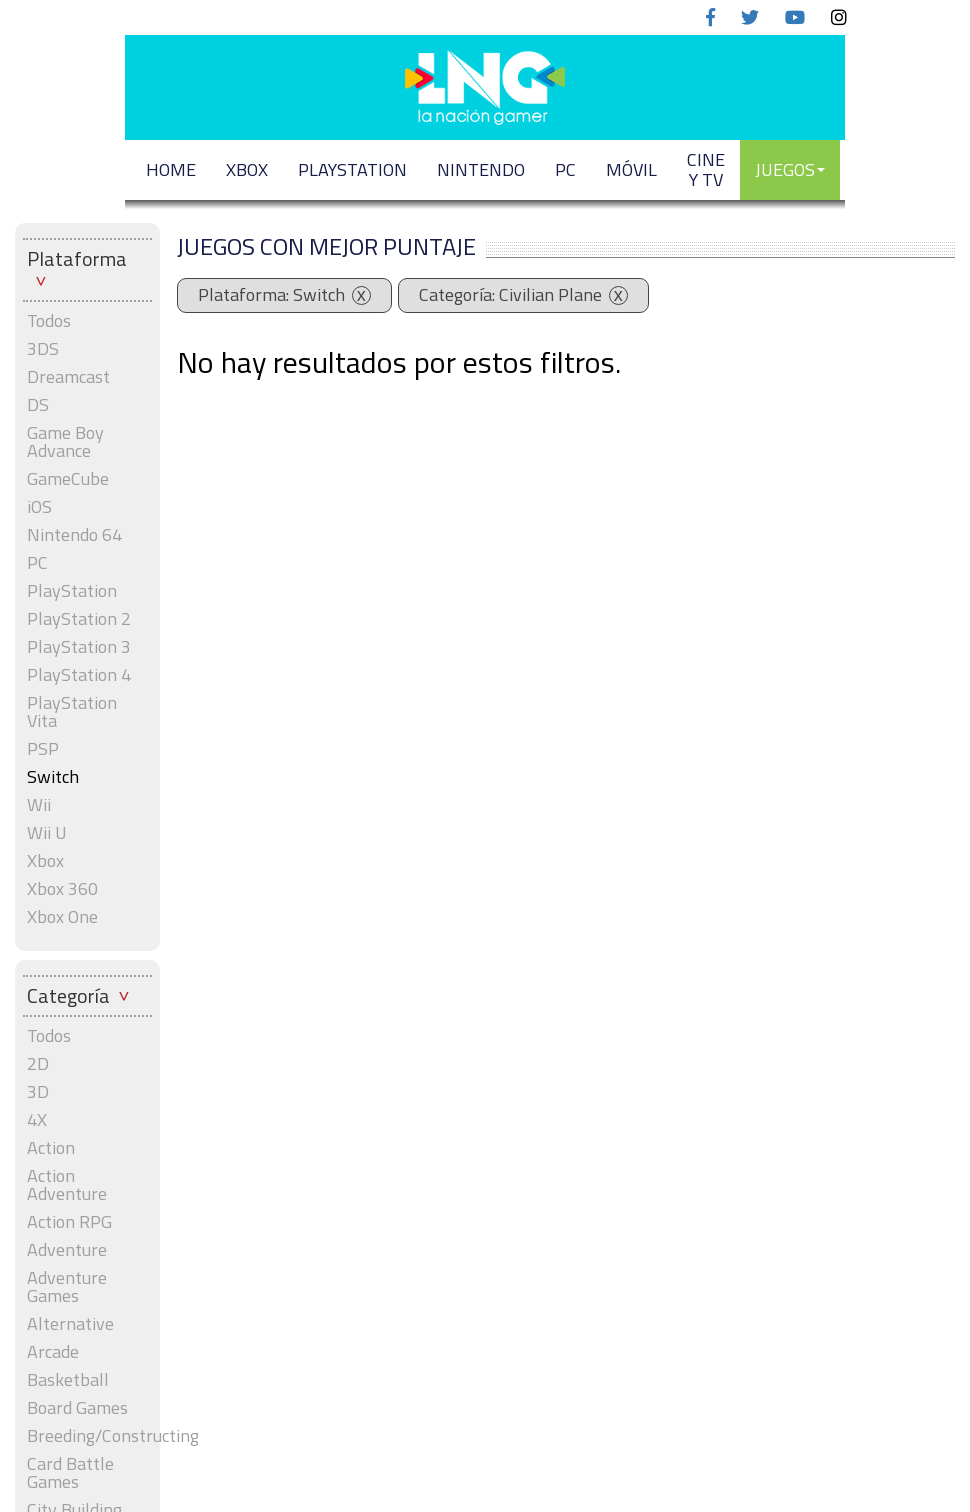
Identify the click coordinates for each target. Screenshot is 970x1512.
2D (38, 1064)
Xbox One (62, 917)
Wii (39, 805)
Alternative (70, 1324)
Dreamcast (68, 377)
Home (171, 169)
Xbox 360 (62, 889)
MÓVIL (631, 169)
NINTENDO (481, 169)
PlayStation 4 (79, 675)
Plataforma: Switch (271, 294)
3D (38, 1092)
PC (565, 169)
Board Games (77, 1408)
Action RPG (69, 1222)
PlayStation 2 (79, 619)
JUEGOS (790, 169)
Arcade (53, 1352)
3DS (43, 349)
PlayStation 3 (79, 647)
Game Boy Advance (65, 442)
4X (37, 1120)
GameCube (68, 479)
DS (38, 405)
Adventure (67, 1250)
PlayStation (72, 591)
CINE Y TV (706, 169)
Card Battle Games (70, 1473)
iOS (39, 507)
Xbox (45, 861)
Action (51, 1148)
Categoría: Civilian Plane (510, 294)
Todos (49, 321)
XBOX (247, 169)
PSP (43, 749)
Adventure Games (67, 1287)
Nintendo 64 (74, 535)
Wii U (47, 833)
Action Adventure (67, 1185)
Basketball (68, 1380)
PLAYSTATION (352, 169)
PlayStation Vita (72, 712)
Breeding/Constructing (87, 1436)
